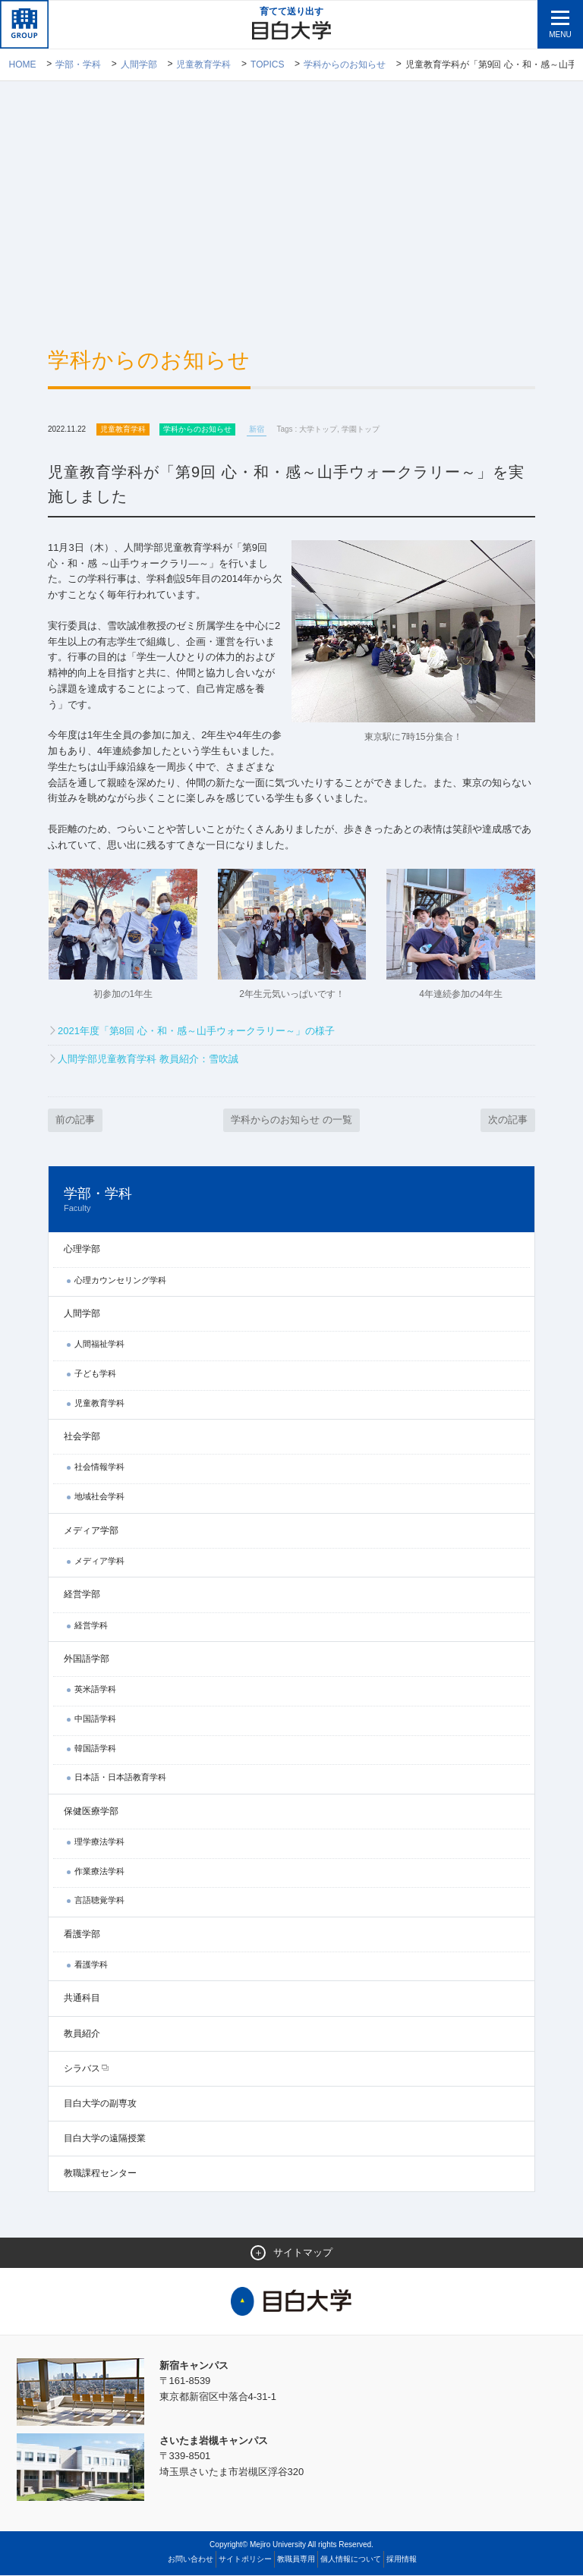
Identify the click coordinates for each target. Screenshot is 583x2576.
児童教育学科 (203, 64)
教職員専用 (296, 2560)
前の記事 (75, 1120)
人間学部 (139, 64)
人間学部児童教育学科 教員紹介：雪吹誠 (148, 1059)
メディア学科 (99, 1561)
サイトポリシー (245, 2560)
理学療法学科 (99, 1842)
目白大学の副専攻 (100, 2104)
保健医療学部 (91, 1812)
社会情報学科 (99, 1467)
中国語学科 (95, 1719)
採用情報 (401, 2560)
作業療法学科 (99, 1871)
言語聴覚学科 (99, 1900)
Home (22, 64)
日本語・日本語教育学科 (120, 1777)
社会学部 (82, 1437)
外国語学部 (86, 1659)
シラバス (82, 2069)
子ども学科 (95, 1374)
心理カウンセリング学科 (120, 1280)
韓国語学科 (95, 1749)
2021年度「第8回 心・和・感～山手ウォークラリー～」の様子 (196, 1030)
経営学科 (91, 1626)
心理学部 (82, 1250)
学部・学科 (78, 64)
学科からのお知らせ (345, 64)
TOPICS (267, 64)
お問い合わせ (190, 2560)
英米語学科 (95, 1689)
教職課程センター (100, 2174)
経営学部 (82, 1595)
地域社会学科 (99, 1497)
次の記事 (508, 1120)
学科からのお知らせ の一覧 (291, 1120)
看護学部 (82, 1935)
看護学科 (91, 1965)
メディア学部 (91, 1531)
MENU (560, 34)
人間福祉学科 (99, 1344)
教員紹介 (82, 2034)
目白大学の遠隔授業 (105, 2139)
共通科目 (82, 1999)
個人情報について (350, 2560)
